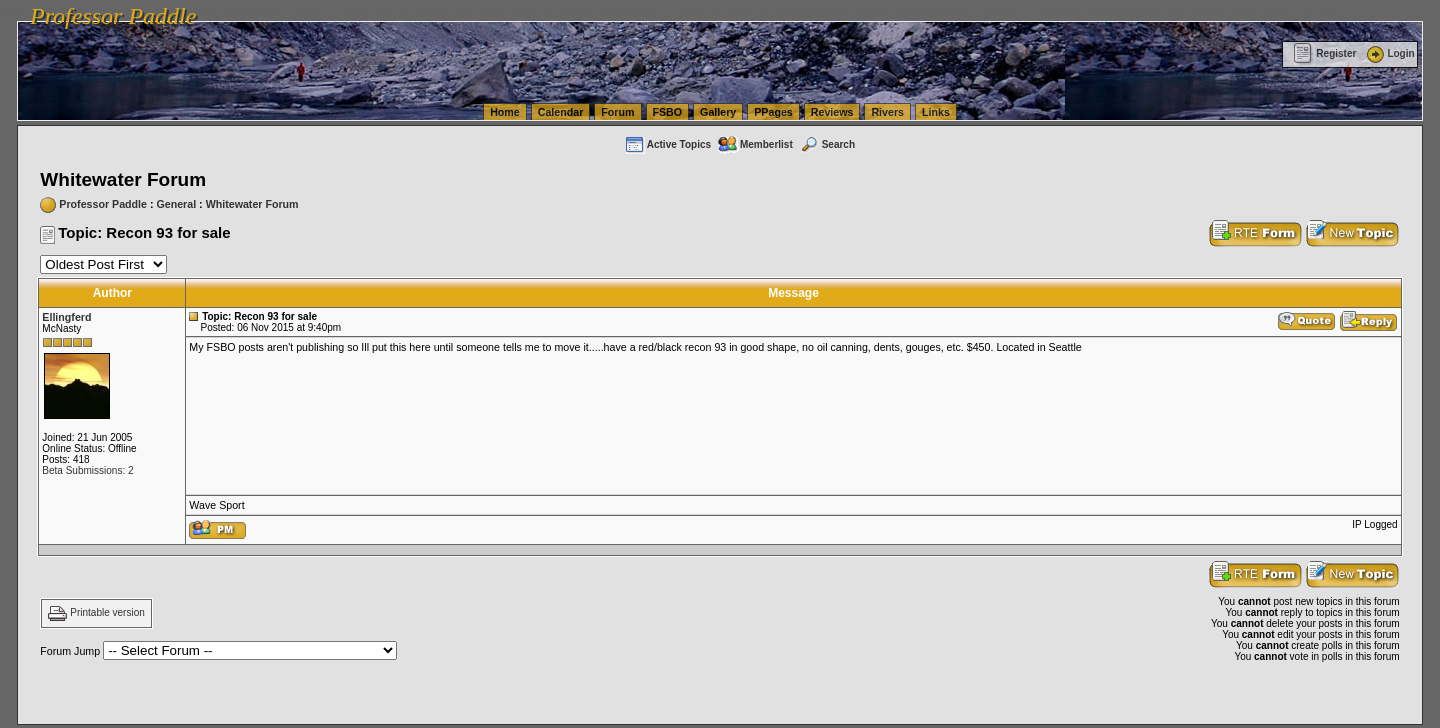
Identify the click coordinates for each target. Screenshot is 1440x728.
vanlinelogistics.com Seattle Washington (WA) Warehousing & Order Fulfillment (565, 10)
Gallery (718, 112)
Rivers (887, 112)
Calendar (561, 112)
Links (936, 112)
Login (1389, 53)
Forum (617, 112)
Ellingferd (66, 317)
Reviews (832, 112)
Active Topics (667, 144)
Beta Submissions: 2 (87, 470)
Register (1324, 53)
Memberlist (755, 144)
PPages (773, 112)
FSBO (668, 112)
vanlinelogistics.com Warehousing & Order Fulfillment (1215, 10)
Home (505, 112)
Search (827, 144)
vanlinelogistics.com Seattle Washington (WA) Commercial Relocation (920, 10)
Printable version (107, 613)
